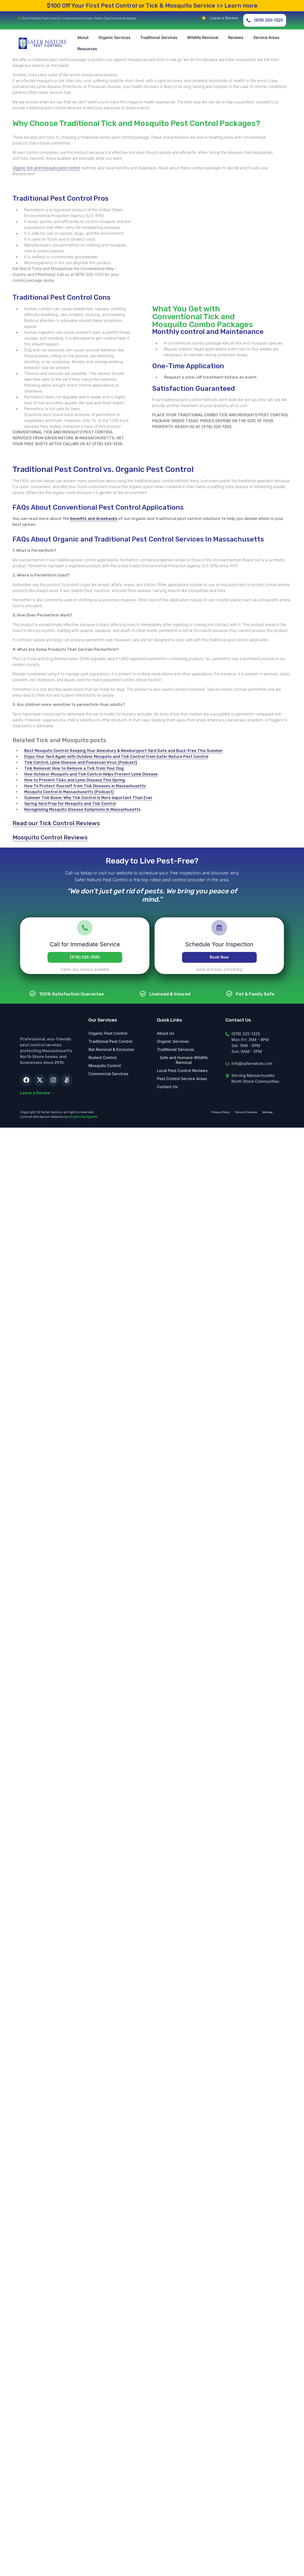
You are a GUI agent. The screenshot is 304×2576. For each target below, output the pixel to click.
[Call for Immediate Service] (85, 928)
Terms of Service (246, 1112)
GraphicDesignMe (83, 1117)
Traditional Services (158, 37)
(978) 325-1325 (85, 957)
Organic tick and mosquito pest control (46, 168)
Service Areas (266, 37)
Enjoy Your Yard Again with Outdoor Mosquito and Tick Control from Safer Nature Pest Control (116, 756)
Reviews (235, 37)
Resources (87, 48)
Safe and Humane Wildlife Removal (184, 1060)
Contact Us (167, 1086)
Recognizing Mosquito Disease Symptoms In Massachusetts (82, 809)
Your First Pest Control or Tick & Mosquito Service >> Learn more (152, 5)
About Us (165, 1033)
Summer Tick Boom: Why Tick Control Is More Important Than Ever (88, 797)
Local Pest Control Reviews (182, 1070)
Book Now (219, 957)
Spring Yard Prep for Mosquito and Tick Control (70, 803)
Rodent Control (102, 1057)
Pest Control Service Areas (182, 1078)
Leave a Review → (37, 1093)
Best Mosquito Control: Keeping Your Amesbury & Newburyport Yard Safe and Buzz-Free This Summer (123, 750)
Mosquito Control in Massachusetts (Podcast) (69, 791)
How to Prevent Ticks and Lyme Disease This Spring (74, 780)
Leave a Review (224, 17)
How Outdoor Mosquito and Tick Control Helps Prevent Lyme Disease (91, 774)
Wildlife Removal (202, 37)
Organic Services (114, 37)
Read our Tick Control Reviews (56, 823)
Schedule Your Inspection (219, 944)
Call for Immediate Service (85, 944)
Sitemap (267, 1112)
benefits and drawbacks (93, 518)
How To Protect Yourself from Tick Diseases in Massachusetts (85, 786)
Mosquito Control (104, 1065)
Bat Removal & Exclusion (111, 1049)
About (82, 37)
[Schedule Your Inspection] (219, 928)
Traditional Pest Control (110, 1041)
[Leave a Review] (204, 18)
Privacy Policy (221, 1112)
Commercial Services (108, 1073)
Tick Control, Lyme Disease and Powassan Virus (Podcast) (80, 762)
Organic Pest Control (107, 1033)
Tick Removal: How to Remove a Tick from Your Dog (74, 768)
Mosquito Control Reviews (50, 837)
